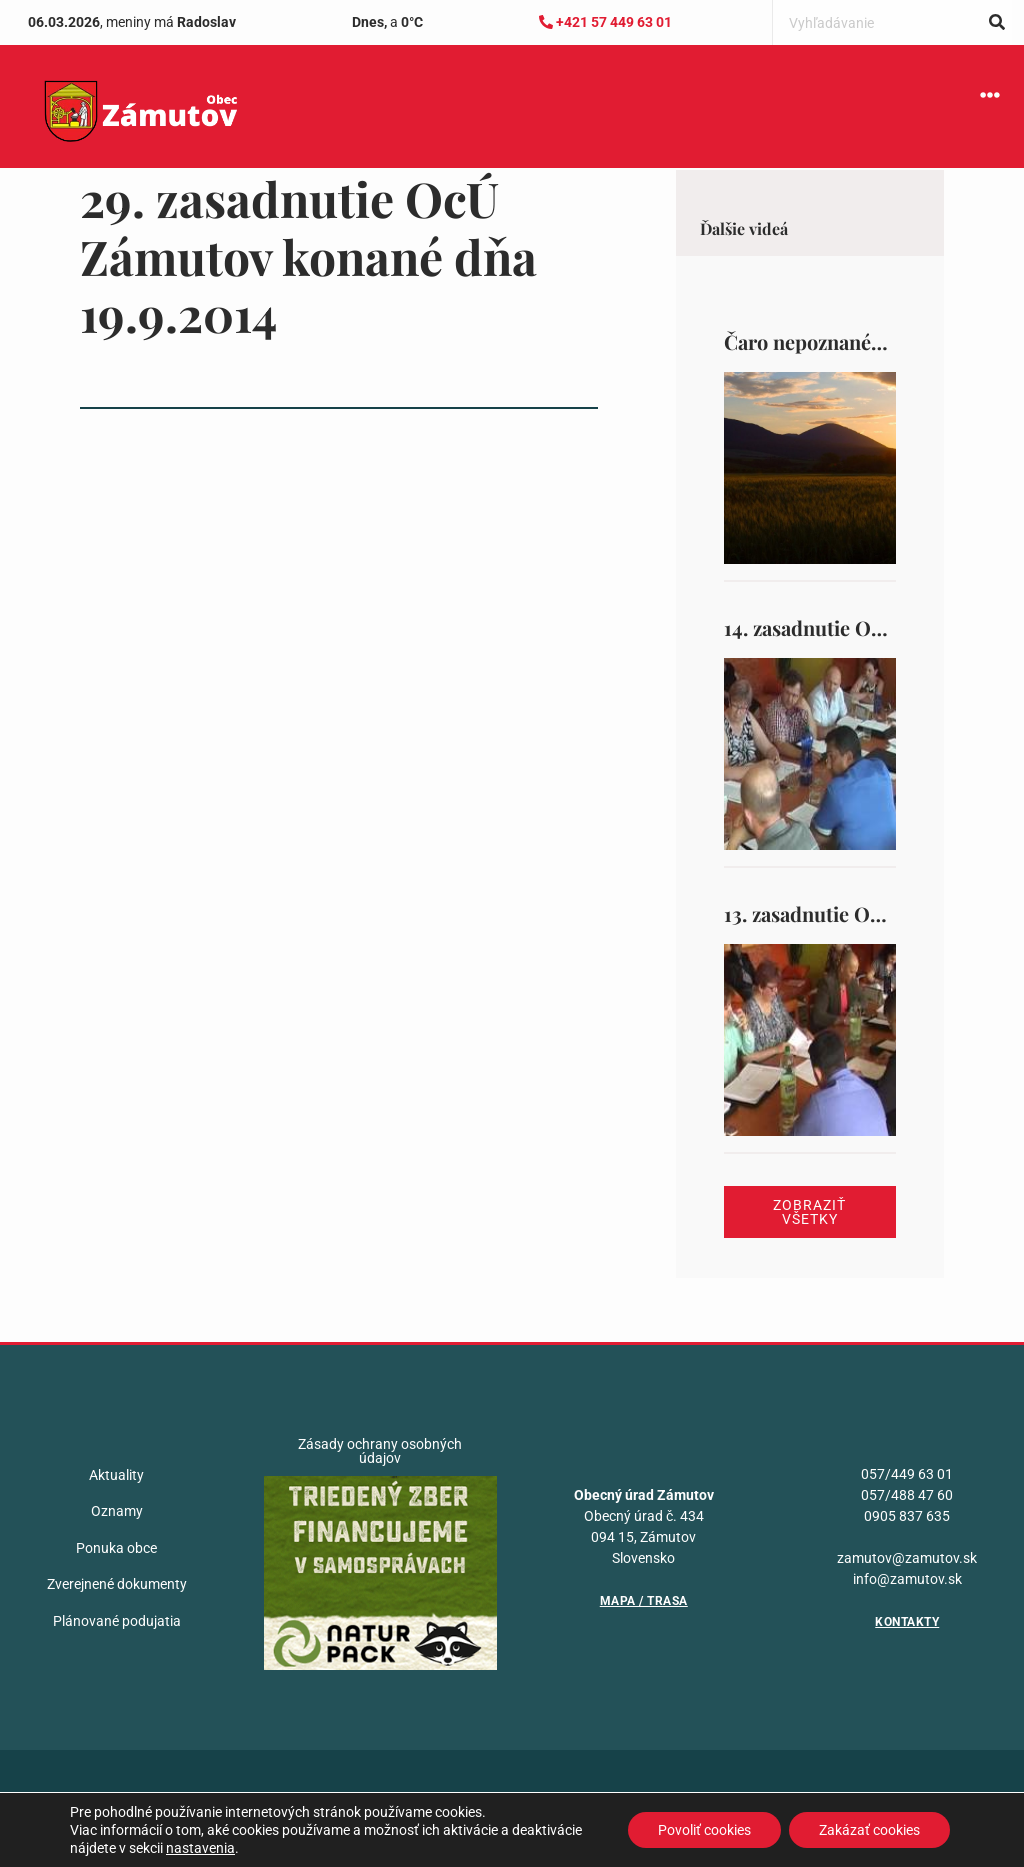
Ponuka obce (116, 1548)
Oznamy (117, 1511)
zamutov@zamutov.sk (907, 1558)
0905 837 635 (907, 1516)
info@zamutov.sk (907, 1579)
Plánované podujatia (117, 1621)
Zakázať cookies (869, 1830)
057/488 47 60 (907, 1495)
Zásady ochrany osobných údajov (380, 1451)
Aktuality (116, 1475)
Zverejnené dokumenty (117, 1584)
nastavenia (200, 1848)
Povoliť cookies (704, 1830)
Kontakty (907, 1622)
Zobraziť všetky (809, 1212)
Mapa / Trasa (644, 1601)
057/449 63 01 (907, 1474)
